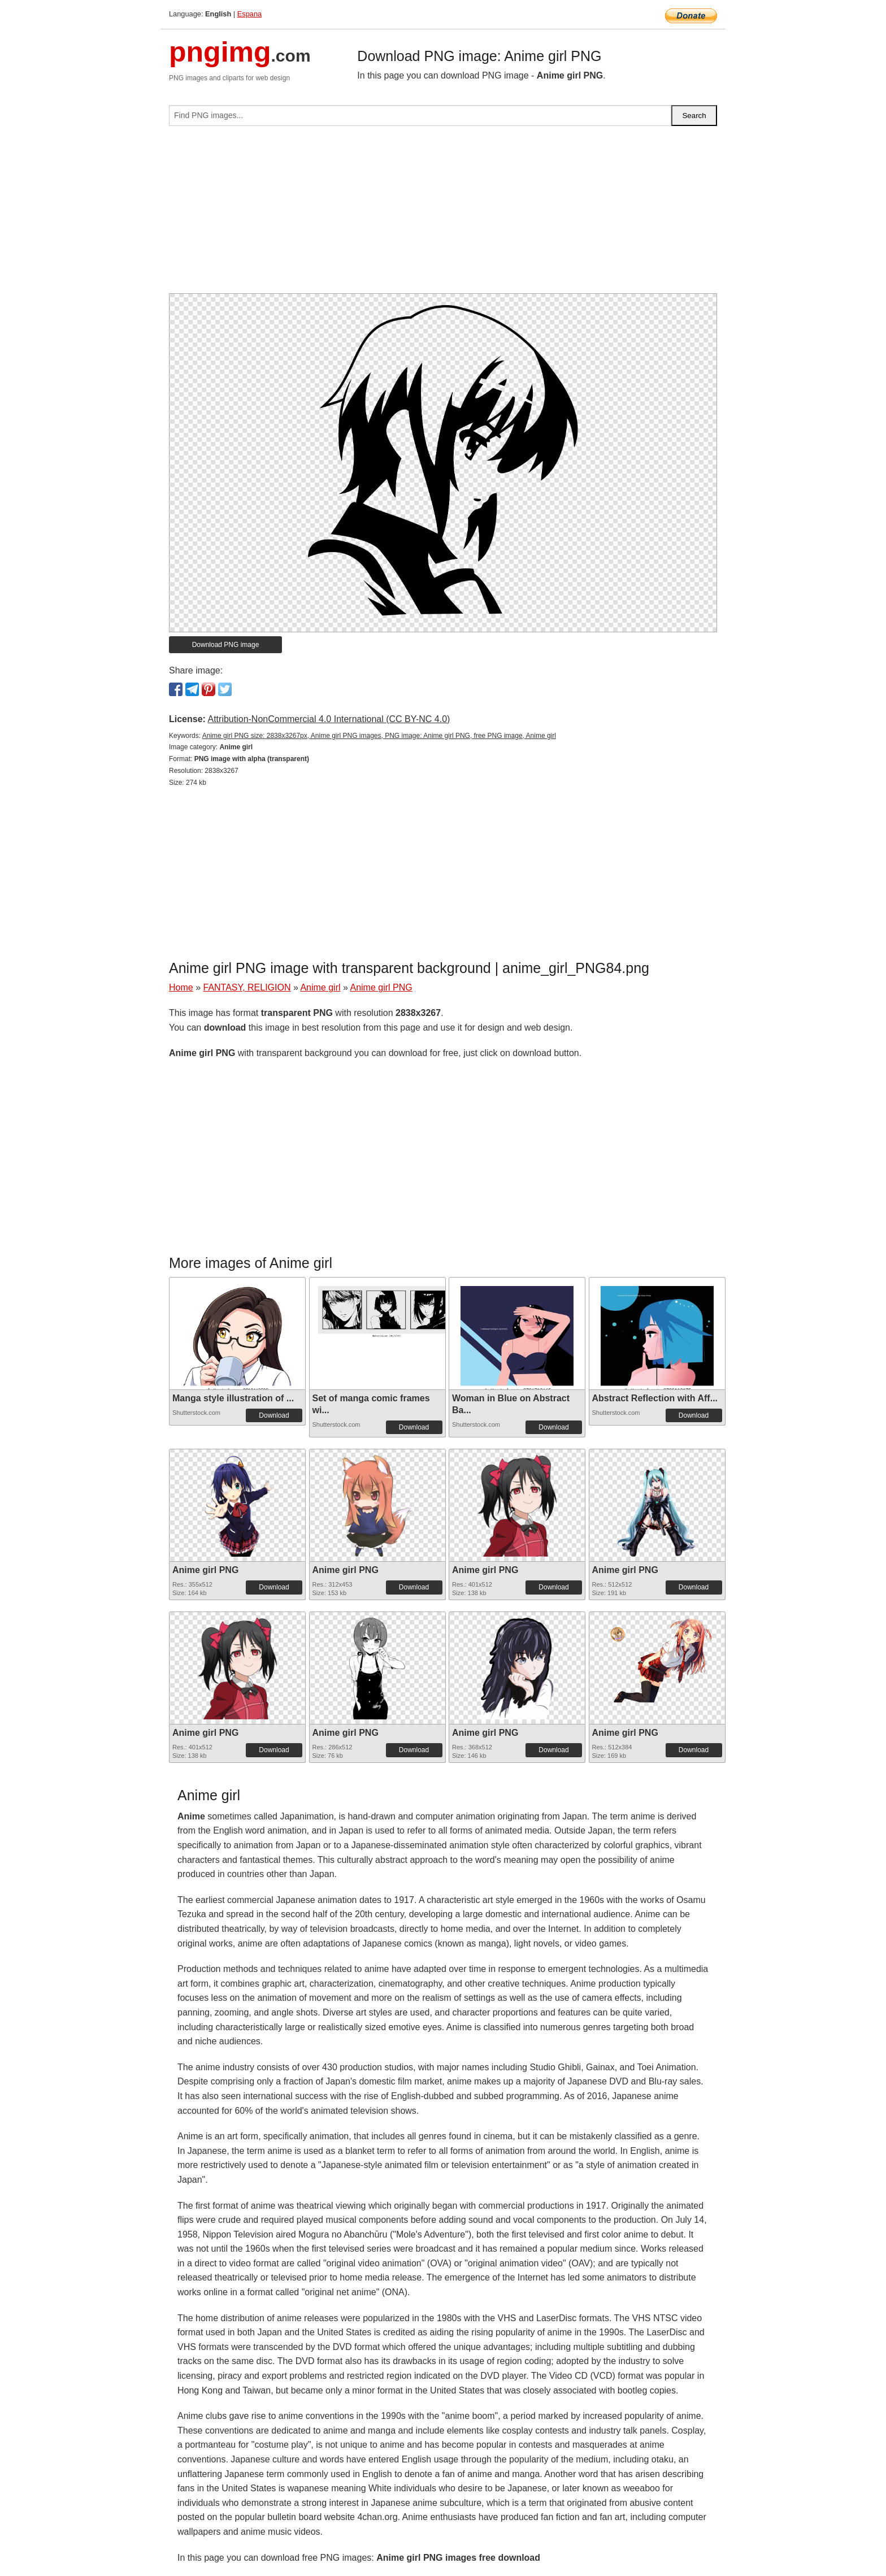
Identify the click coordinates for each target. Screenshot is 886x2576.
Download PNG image (225, 645)
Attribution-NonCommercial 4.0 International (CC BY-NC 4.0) (328, 719)
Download (274, 1415)
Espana (249, 14)
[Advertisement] (443, 214)
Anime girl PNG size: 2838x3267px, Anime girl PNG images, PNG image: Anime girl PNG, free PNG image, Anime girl (379, 736)
